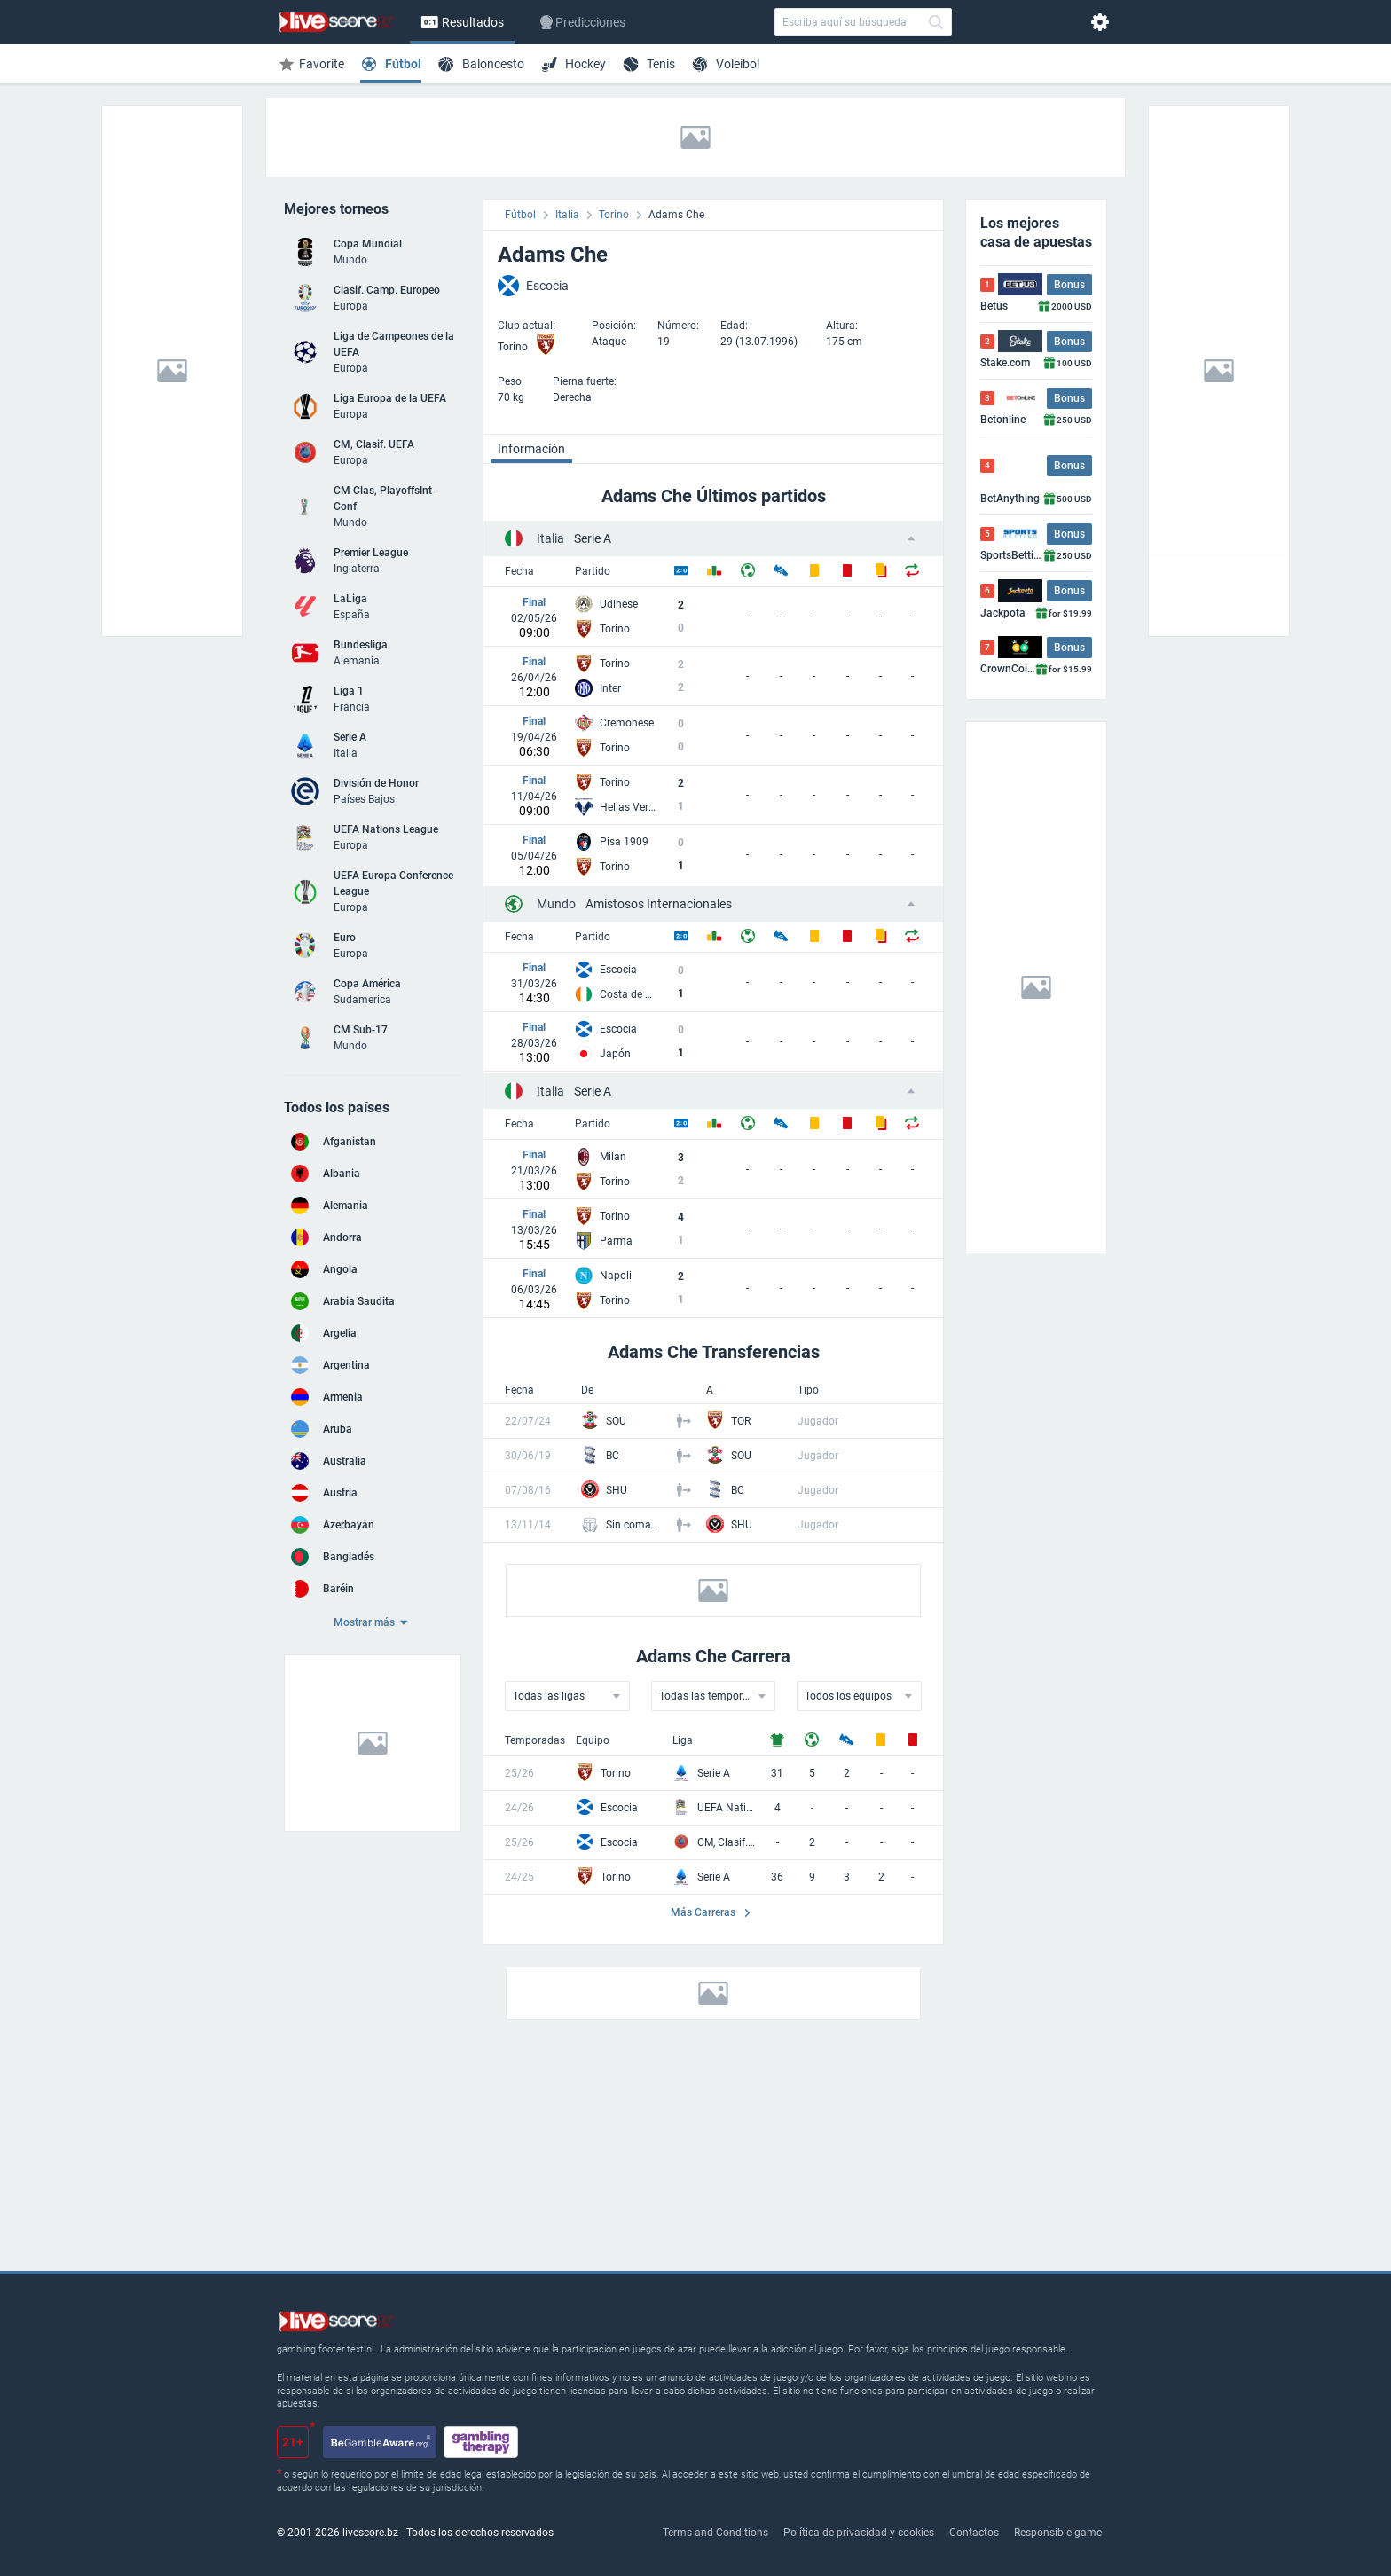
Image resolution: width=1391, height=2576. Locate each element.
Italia (567, 214)
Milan (613, 1157)
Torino (614, 214)
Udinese (619, 604)
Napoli (616, 1275)
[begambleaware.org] (379, 2442)
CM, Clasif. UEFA (726, 1842)
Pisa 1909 (624, 842)
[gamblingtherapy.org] (481, 2442)
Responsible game (1058, 2532)
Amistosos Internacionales (634, 904)
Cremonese (627, 723)
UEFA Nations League (726, 1808)
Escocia (618, 969)
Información (531, 449)
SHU (616, 1490)
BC (612, 1455)
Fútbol (520, 214)
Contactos (974, 2532)
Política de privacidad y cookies (858, 2532)
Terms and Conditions (715, 2532)
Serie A (574, 538)
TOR (741, 1421)
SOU (616, 1421)
